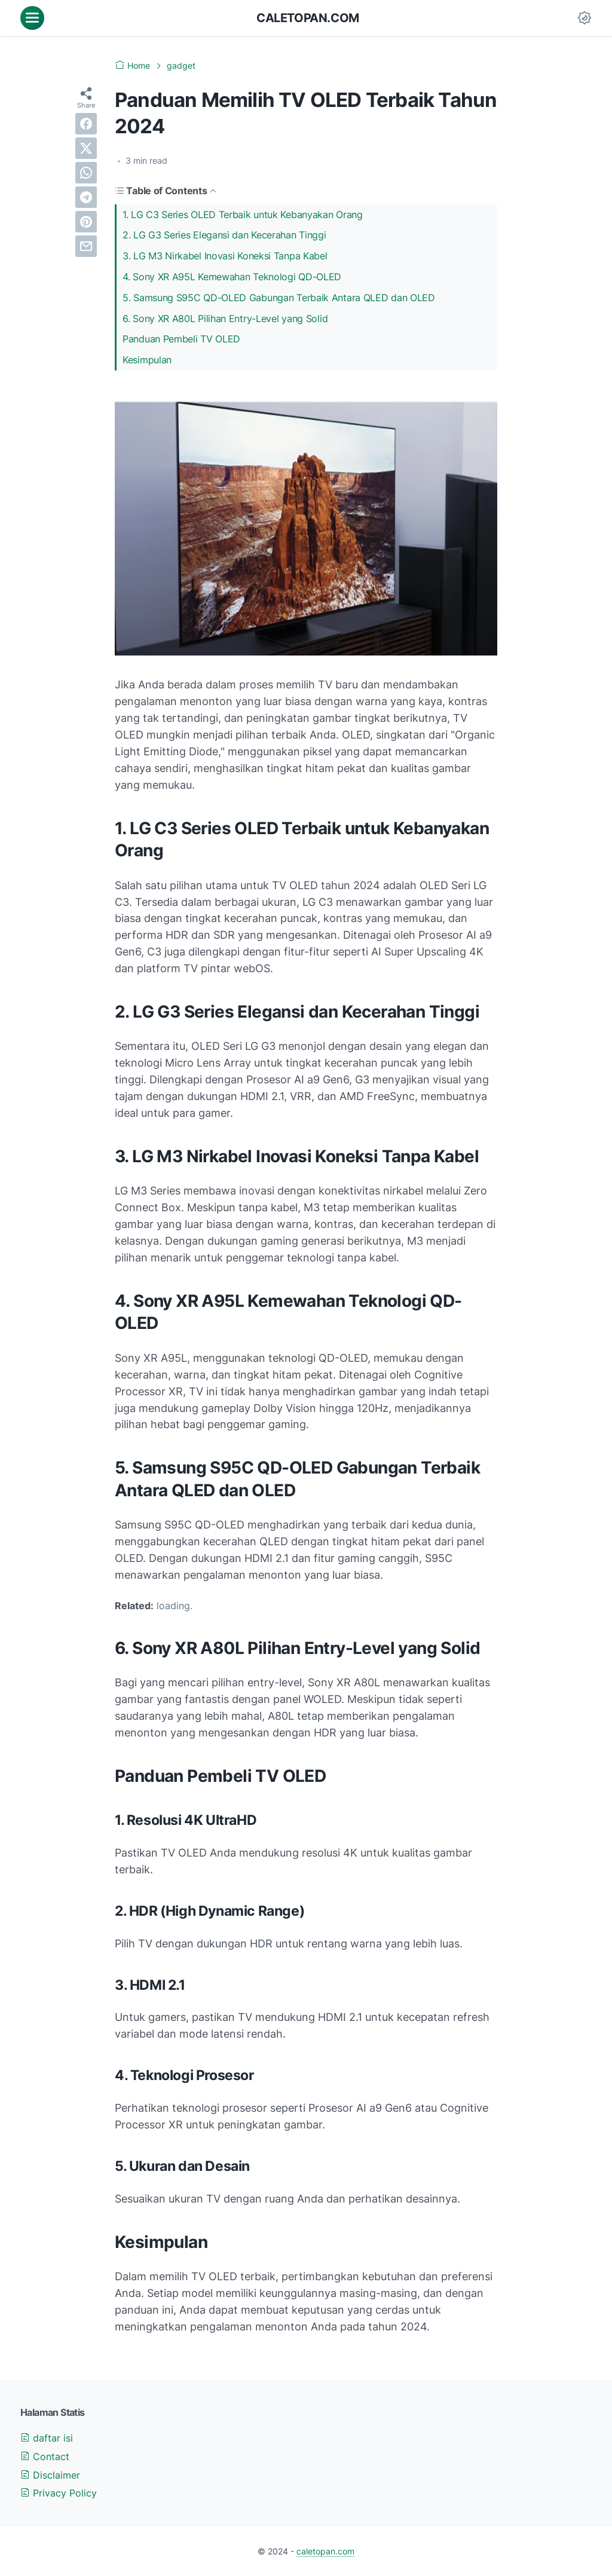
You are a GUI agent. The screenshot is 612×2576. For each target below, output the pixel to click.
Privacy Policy (58, 2493)
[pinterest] (86, 221)
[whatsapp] (86, 172)
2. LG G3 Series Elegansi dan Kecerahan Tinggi (224, 235)
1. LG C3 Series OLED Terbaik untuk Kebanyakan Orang (243, 214)
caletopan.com (307, 18)
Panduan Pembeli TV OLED (181, 339)
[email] (86, 246)
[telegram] (86, 197)
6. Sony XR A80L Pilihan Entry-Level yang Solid (225, 318)
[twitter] (86, 148)
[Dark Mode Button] (584, 18)
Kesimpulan (147, 360)
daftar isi (46, 2438)
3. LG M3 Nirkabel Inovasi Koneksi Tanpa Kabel (225, 256)
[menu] (32, 18)
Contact (44, 2456)
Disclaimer (50, 2475)
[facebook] (86, 123)
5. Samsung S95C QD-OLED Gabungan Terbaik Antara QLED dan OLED (279, 298)
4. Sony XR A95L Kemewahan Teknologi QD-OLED (232, 277)
